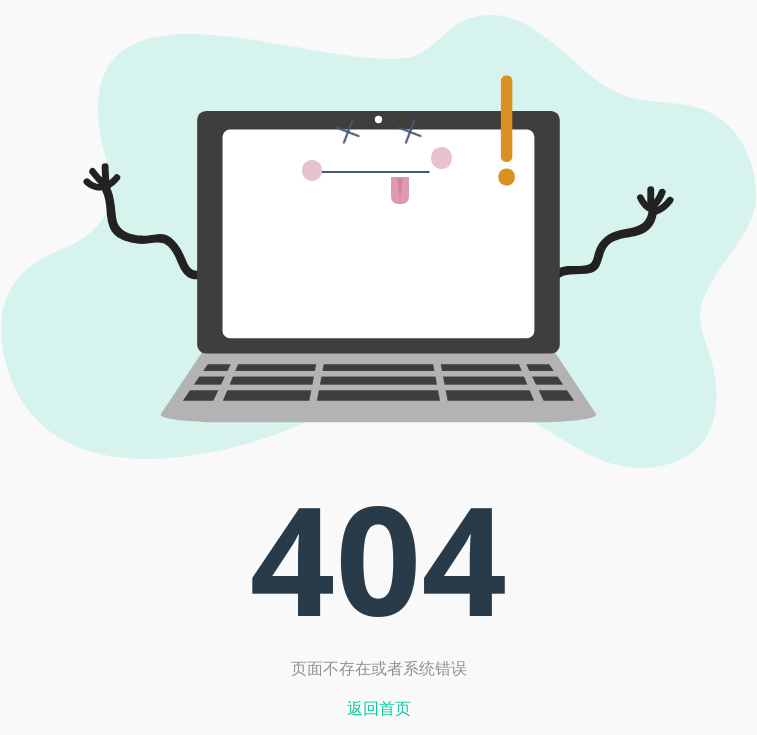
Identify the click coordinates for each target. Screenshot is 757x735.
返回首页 (379, 708)
